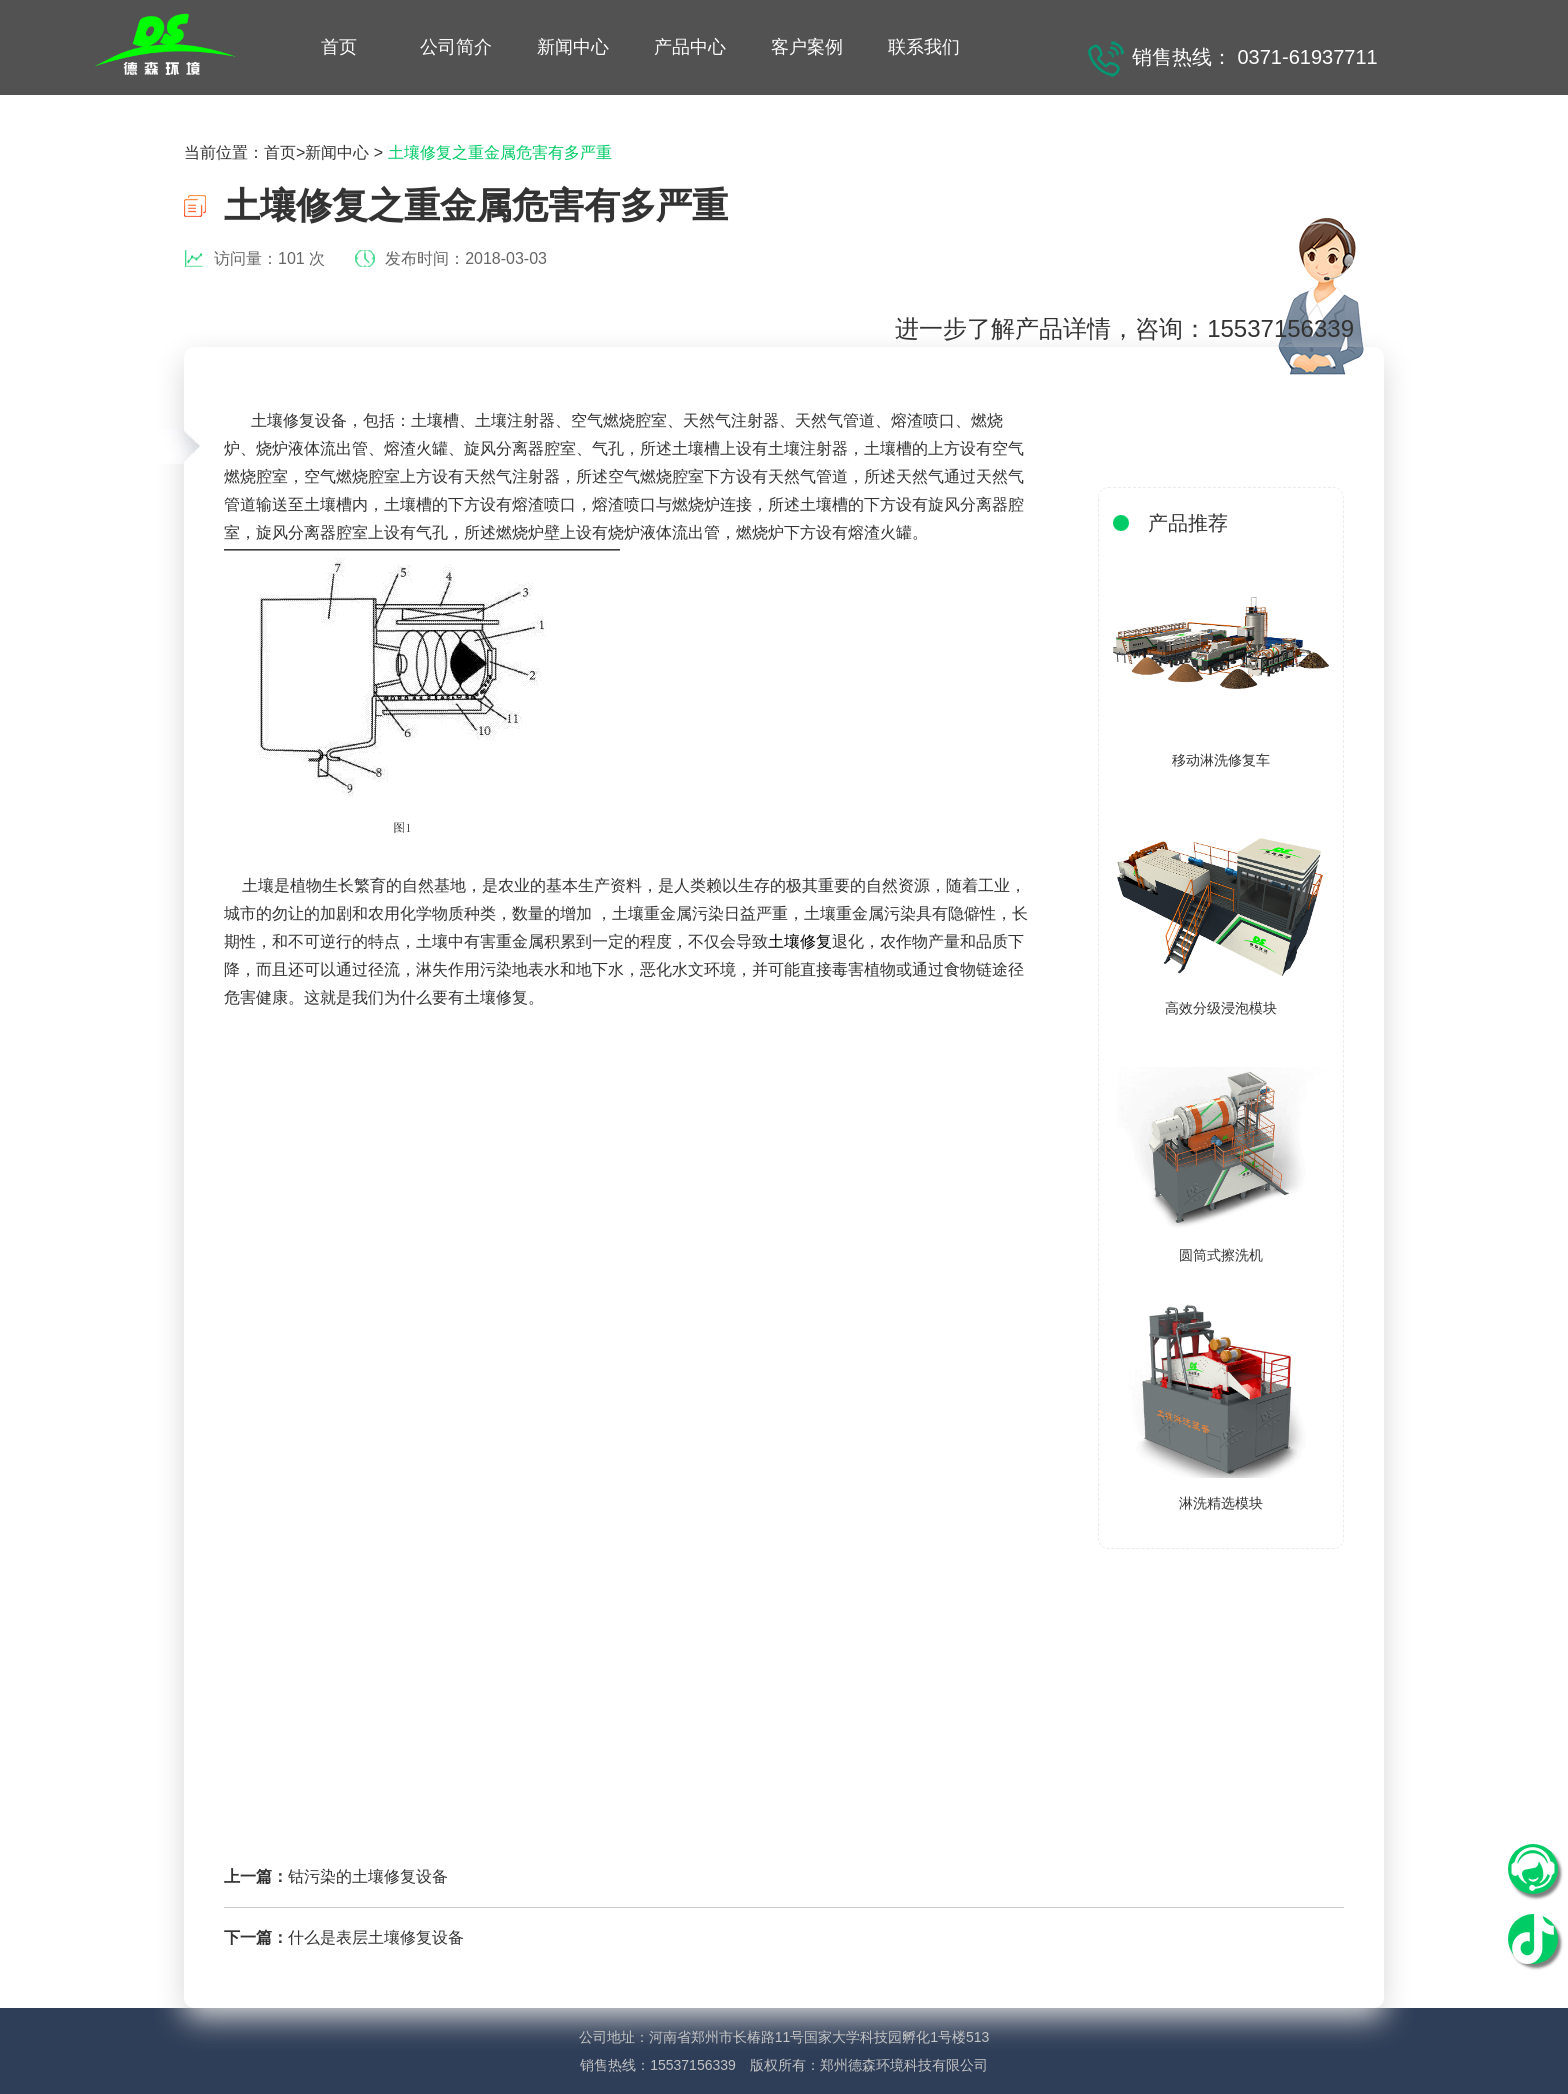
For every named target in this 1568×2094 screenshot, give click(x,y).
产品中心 (690, 47)
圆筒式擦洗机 (1221, 1255)
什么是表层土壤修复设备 (376, 1937)
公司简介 (456, 47)
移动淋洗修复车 (1221, 760)
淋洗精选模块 (1221, 1503)
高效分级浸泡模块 (1221, 1008)
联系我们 (924, 47)
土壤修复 (800, 941)
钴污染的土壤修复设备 (368, 1876)
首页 (339, 47)
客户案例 (807, 47)
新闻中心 (573, 47)
